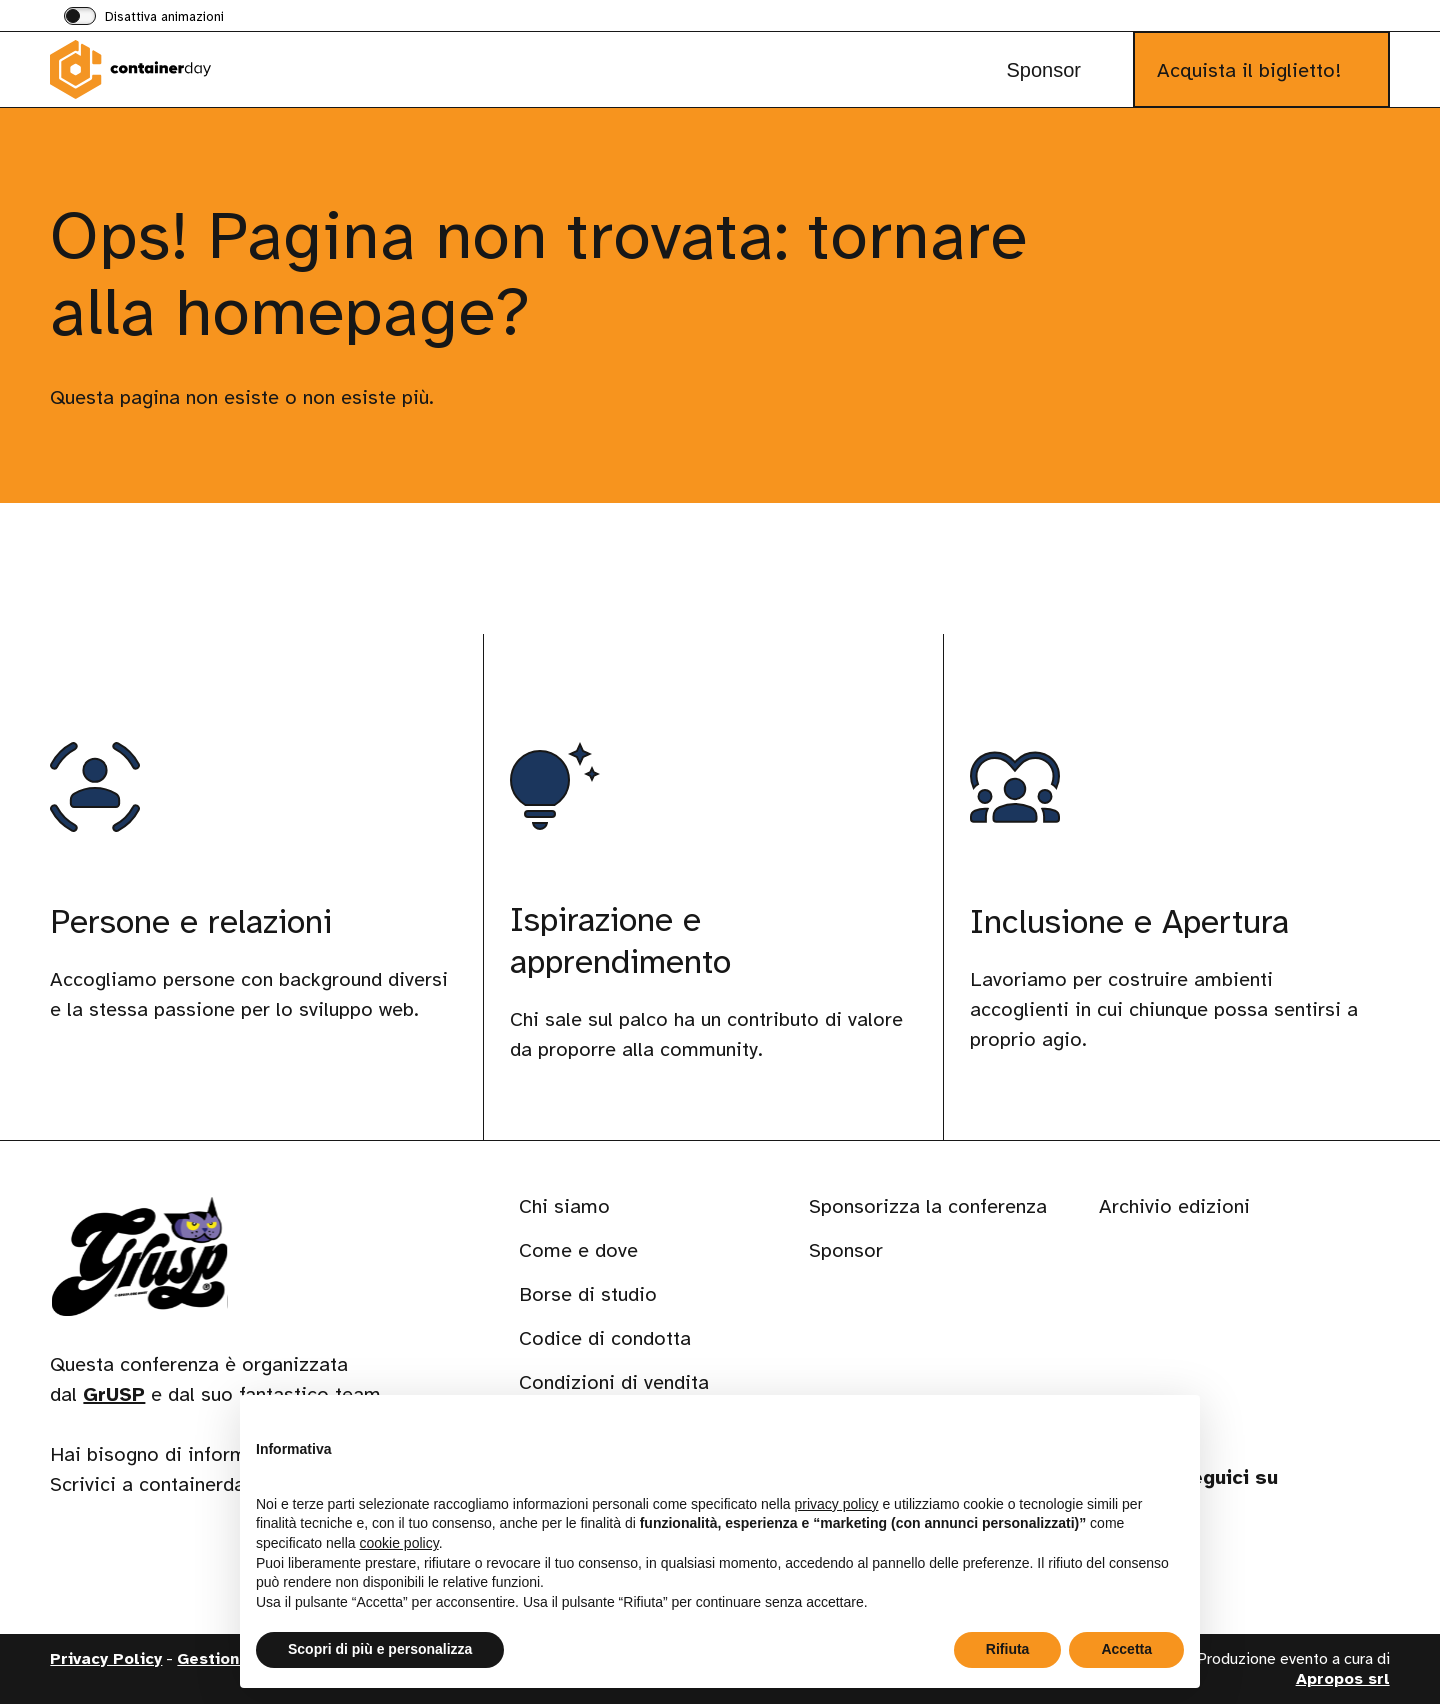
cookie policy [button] (399, 1543)
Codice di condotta (605, 1338)
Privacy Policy (106, 1659)
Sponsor (1043, 70)
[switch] (144, 18)
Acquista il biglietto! (1249, 70)
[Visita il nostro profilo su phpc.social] (1306, 1543)
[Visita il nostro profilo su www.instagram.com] (1252, 1543)
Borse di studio (588, 1294)
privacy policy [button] (837, 1504)
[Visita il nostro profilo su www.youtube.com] (1360, 1543)
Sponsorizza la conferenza (928, 1206)
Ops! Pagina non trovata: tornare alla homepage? (538, 273)
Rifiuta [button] (1008, 1649)
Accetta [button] (1126, 1649)
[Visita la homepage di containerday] (150, 69)
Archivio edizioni (1174, 1206)
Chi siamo (564, 1206)
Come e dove (578, 1250)
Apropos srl (1343, 1679)
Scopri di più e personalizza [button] (380, 1649)
